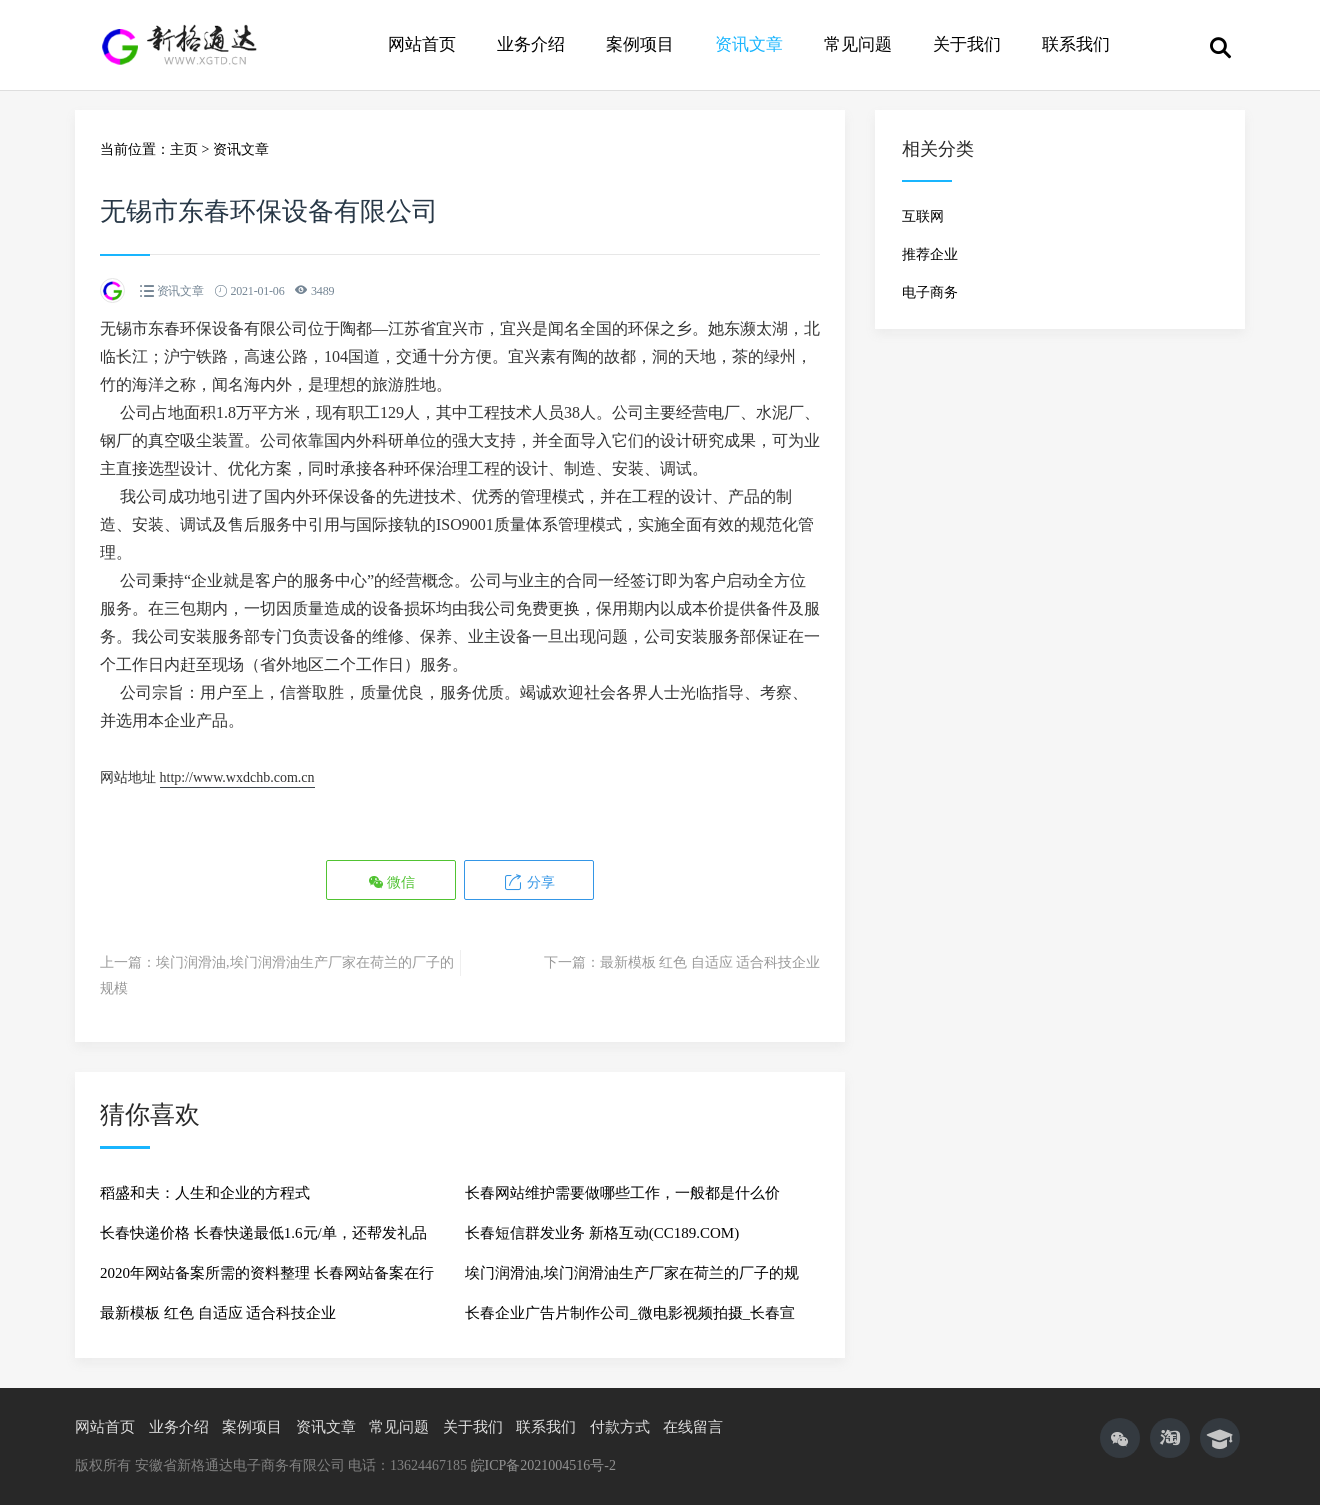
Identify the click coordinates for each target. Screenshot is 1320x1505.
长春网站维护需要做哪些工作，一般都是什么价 (622, 1193)
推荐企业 (930, 254)
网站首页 (422, 44)
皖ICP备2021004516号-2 (543, 1465)
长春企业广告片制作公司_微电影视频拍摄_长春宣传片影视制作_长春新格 (630, 1319)
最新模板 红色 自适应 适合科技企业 (710, 962)
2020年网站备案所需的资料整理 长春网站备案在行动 (267, 1279)
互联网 (923, 216)
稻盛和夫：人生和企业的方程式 (205, 1193)
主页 (184, 149)
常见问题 (858, 44)
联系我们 (1076, 44)
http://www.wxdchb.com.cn (237, 777)
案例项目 (640, 44)
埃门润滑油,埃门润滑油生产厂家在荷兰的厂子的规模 (632, 1279)
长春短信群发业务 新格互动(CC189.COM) (602, 1233)
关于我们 (967, 44)
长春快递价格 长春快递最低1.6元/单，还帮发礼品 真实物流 (263, 1239)
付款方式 (620, 1427)
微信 (392, 881)
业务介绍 (531, 44)
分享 (529, 881)
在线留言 (693, 1427)
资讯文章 (749, 44)
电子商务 (930, 292)
